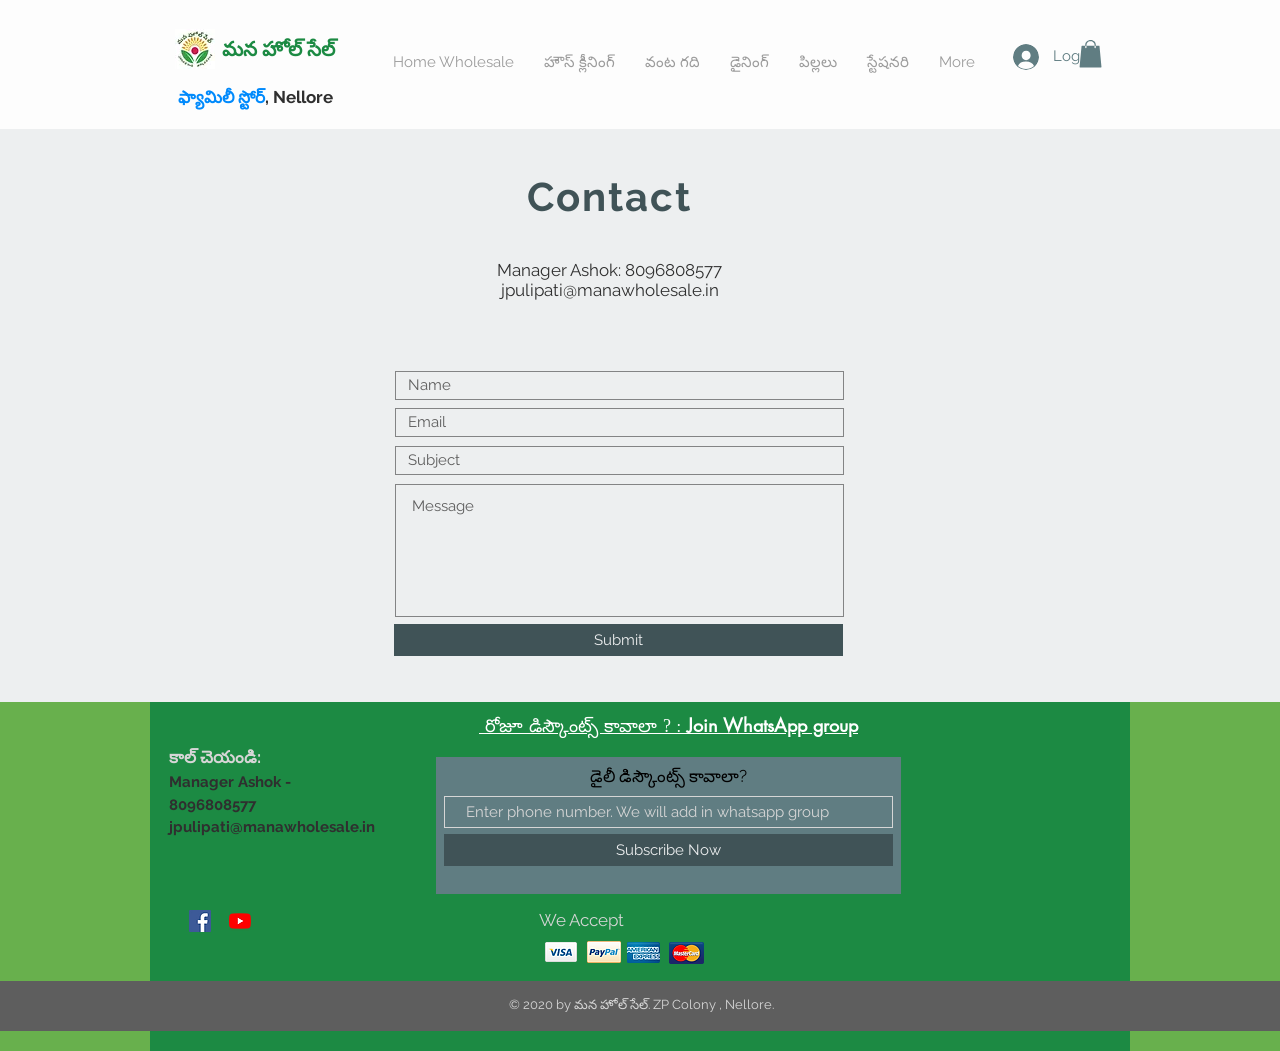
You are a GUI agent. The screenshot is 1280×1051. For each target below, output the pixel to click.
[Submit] (618, 640)
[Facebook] (200, 921)
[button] (1090, 53)
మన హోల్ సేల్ (278, 49)
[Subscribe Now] (668, 850)
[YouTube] (240, 921)
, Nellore (255, 97)
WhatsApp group (790, 725)
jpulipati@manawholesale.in (610, 290)
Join (705, 725)
